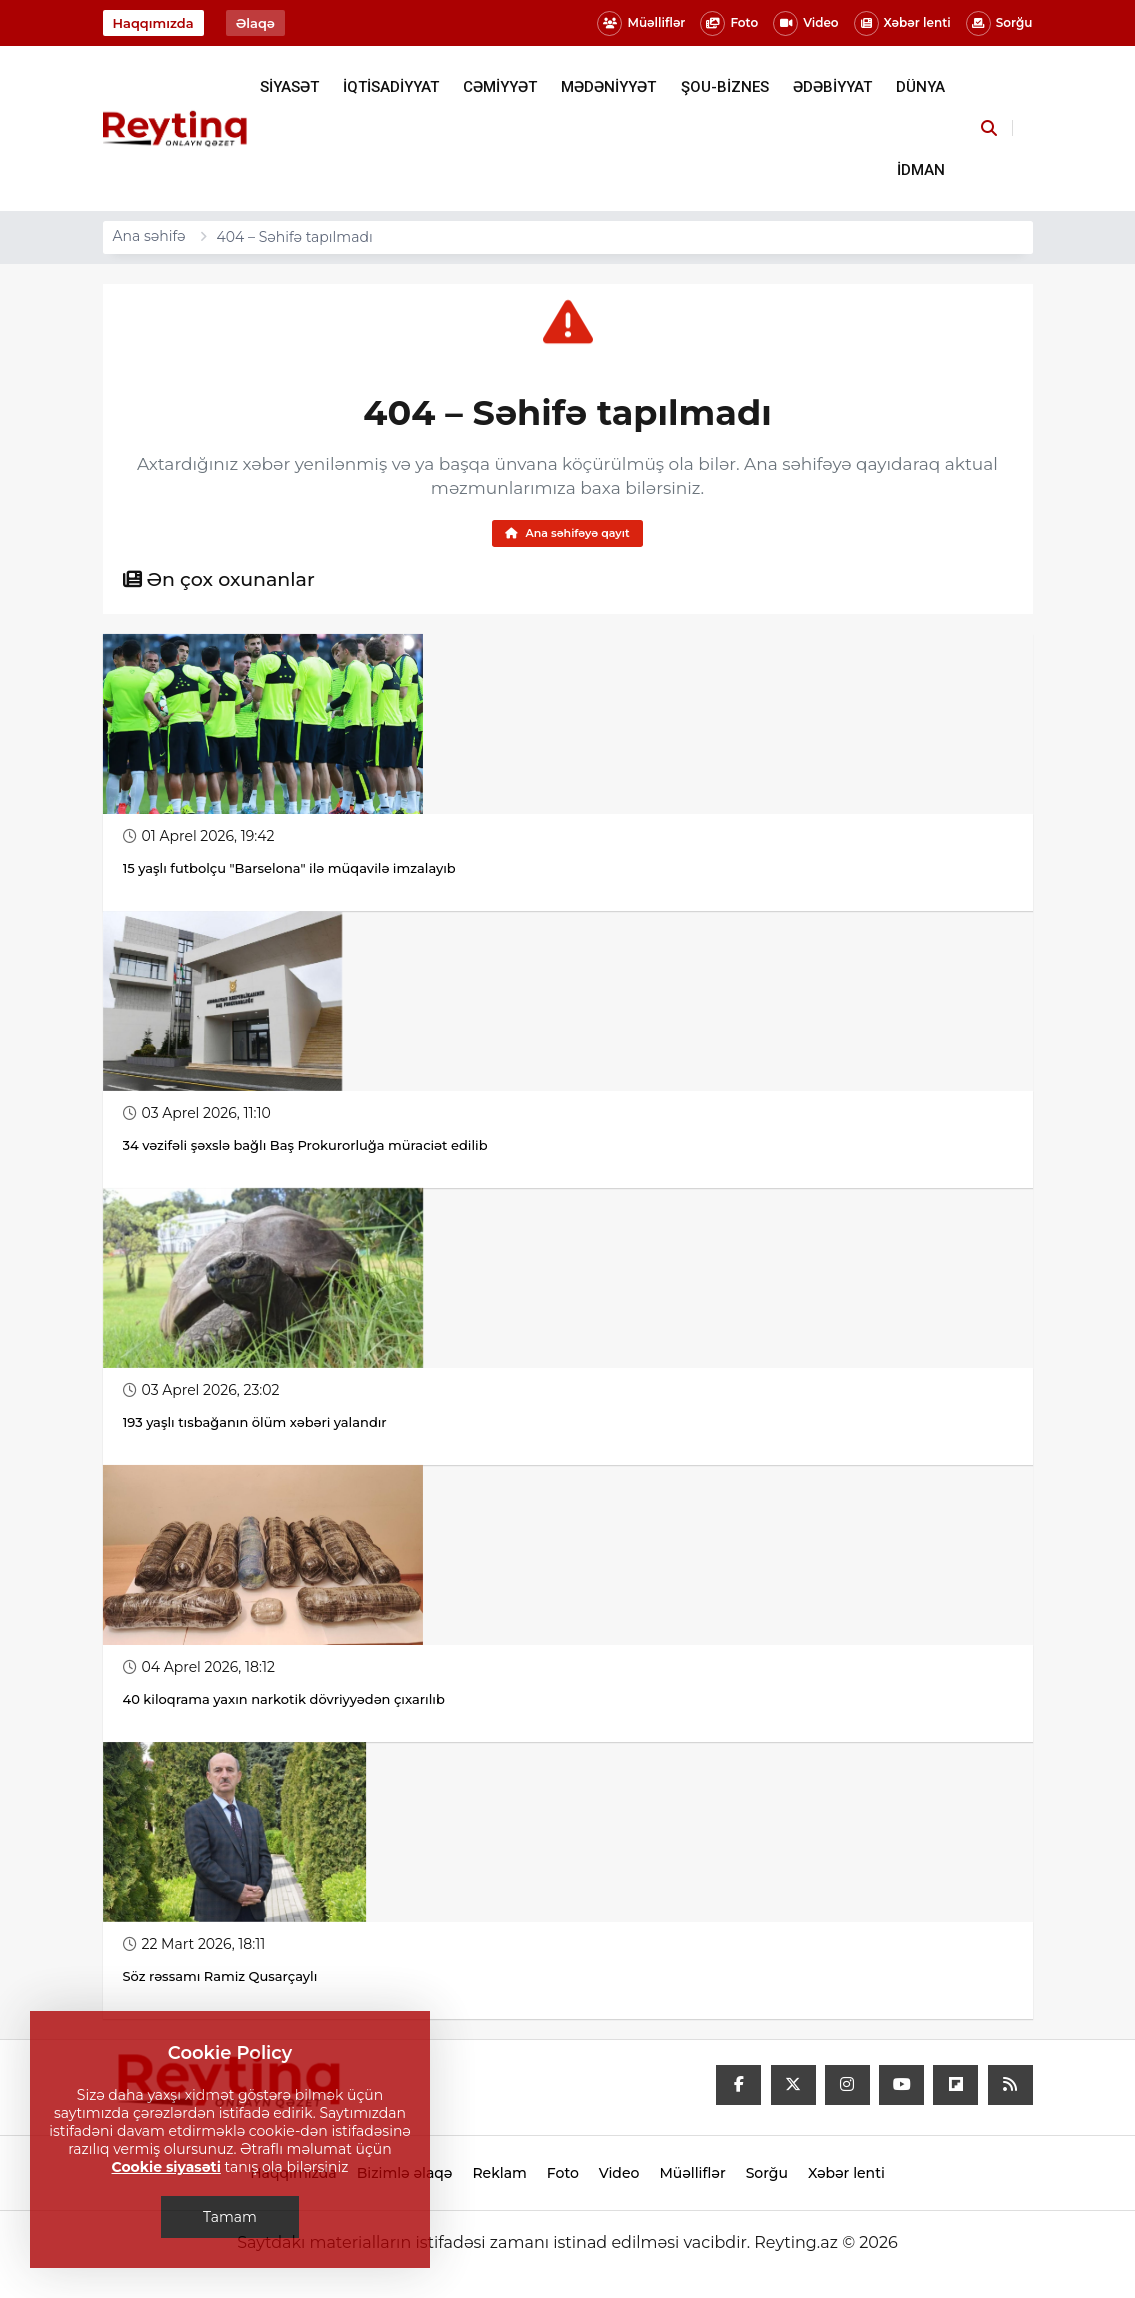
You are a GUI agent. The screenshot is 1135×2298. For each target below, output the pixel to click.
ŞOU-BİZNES (725, 87)
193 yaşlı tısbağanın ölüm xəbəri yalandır (255, 1425)
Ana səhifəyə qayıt (567, 534)
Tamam (230, 2217)
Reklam (499, 2176)
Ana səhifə (149, 236)
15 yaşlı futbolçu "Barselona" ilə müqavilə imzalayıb (289, 871)
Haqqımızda (153, 23)
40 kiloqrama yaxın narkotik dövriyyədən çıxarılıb (284, 1702)
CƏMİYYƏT (500, 87)
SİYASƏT (289, 87)
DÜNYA (920, 87)
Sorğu (999, 23)
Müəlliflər (641, 23)
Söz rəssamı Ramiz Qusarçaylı (222, 1979)
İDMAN (921, 170)
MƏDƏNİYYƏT (608, 87)
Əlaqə (255, 23)
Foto (729, 23)
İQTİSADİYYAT (391, 87)
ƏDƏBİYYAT (832, 87)
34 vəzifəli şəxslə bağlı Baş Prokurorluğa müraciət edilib (305, 1148)
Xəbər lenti (902, 23)
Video (805, 23)
